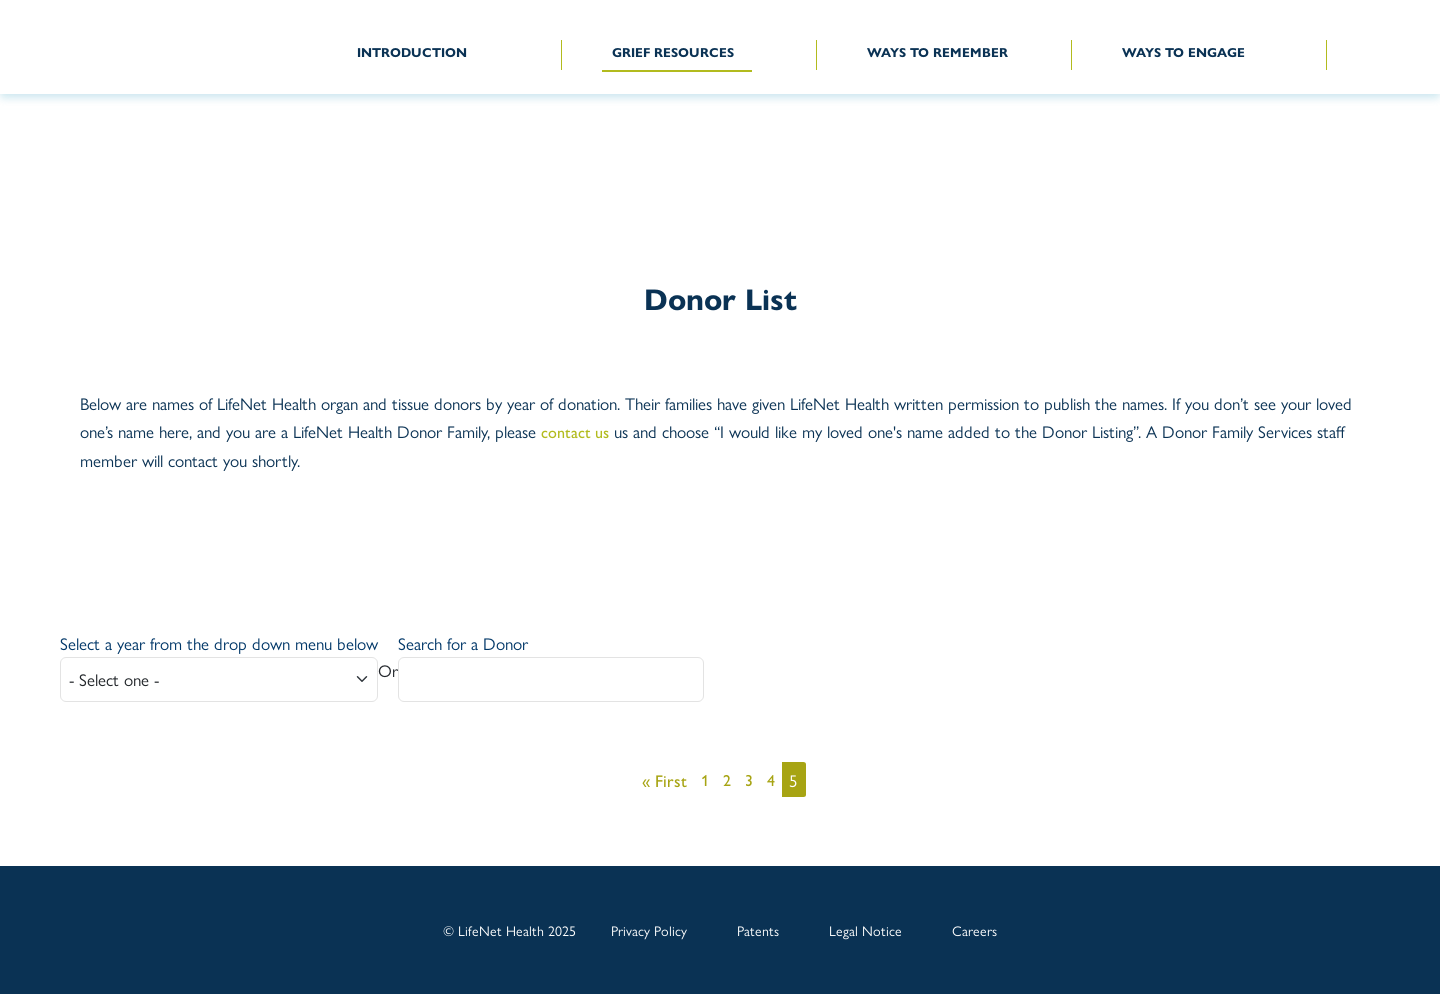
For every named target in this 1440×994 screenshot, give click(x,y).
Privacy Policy (649, 930)
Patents (758, 930)
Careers (974, 930)
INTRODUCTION (412, 51)
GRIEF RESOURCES (673, 51)
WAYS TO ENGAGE (1183, 51)
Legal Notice (865, 930)
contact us (575, 431)
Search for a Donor (463, 643)
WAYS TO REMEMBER (937, 51)
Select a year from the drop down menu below (219, 643)
